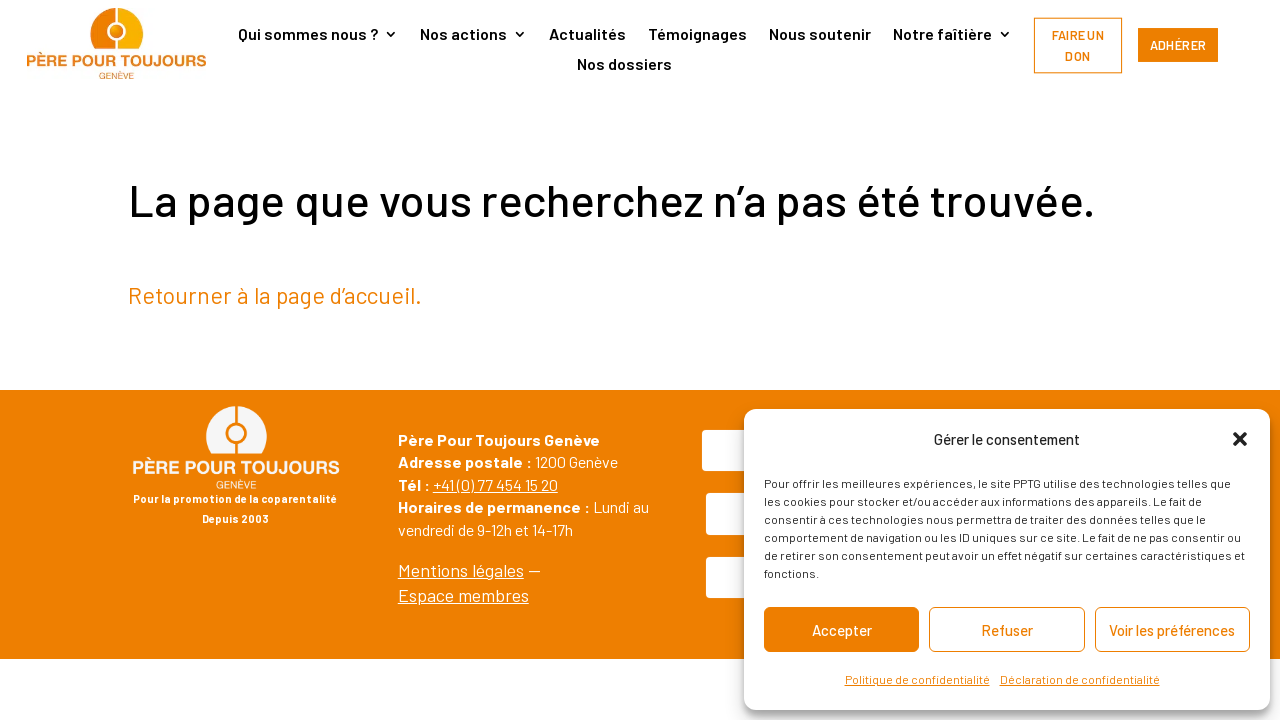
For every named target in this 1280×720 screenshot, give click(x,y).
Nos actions (463, 35)
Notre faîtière (942, 35)
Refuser (1007, 630)
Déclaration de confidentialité (1080, 679)
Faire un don (1078, 45)
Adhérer (1178, 45)
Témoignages (697, 35)
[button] (1240, 439)
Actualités (587, 35)
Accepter (842, 630)
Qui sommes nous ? (308, 35)
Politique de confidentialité (917, 679)
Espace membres (463, 595)
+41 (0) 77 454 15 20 (495, 484)
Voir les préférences (1172, 630)
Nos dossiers (624, 65)
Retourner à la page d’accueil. (275, 295)
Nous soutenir (820, 35)
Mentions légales (461, 570)
